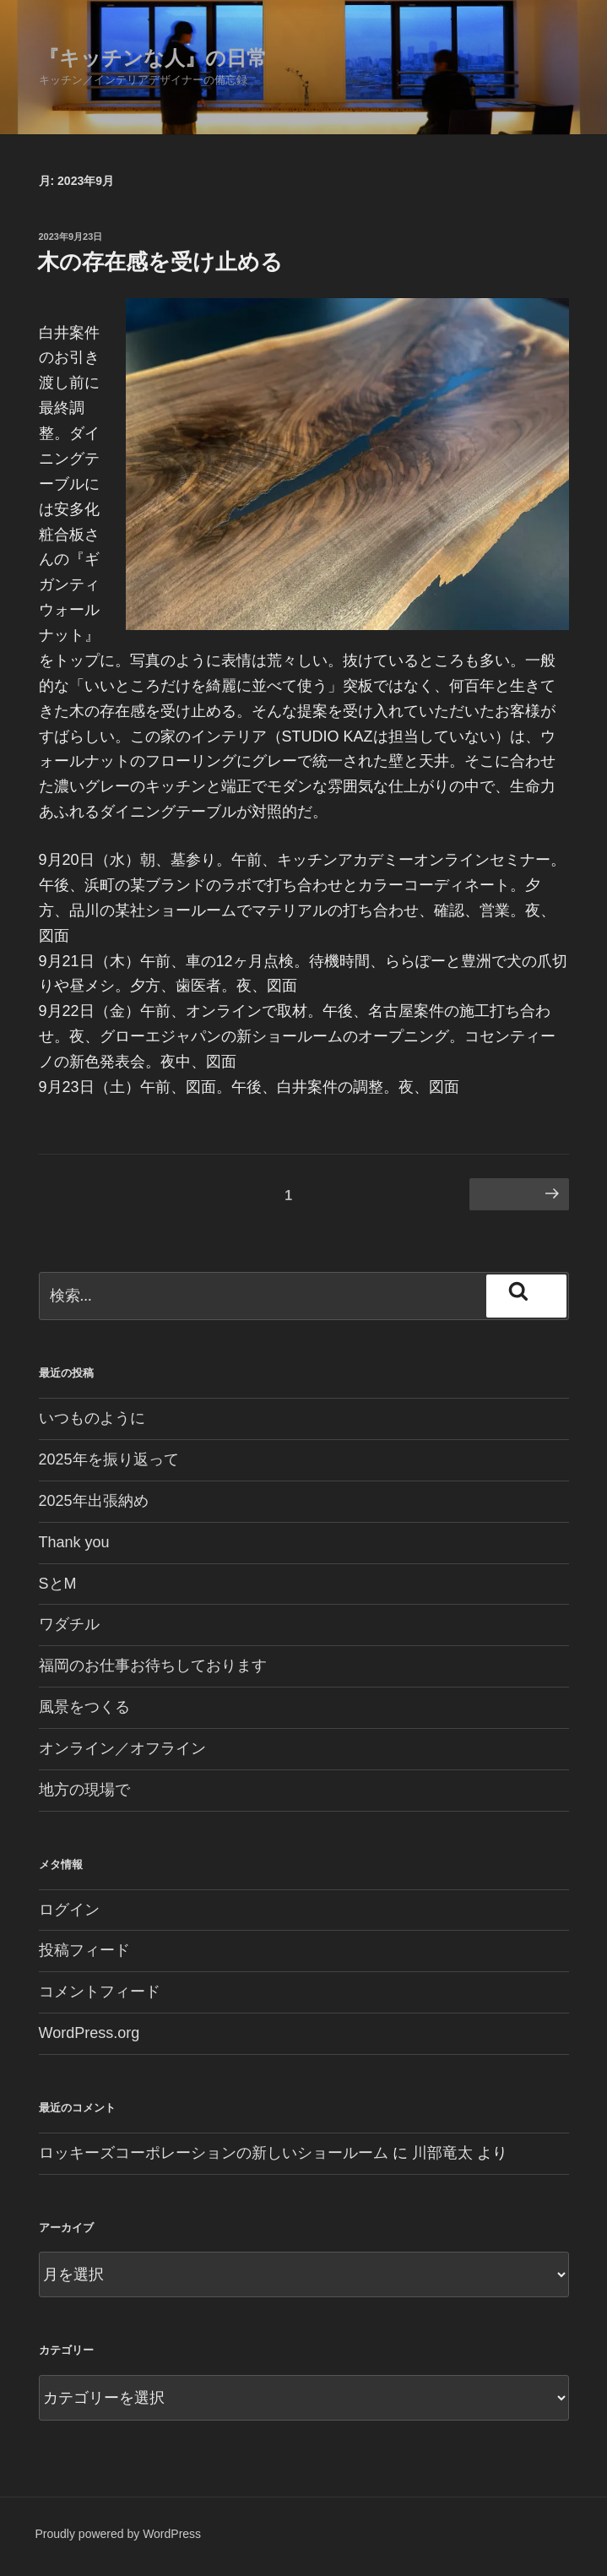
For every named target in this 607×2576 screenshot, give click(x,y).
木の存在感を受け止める (160, 261)
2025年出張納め (94, 1500)
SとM (58, 1583)
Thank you (74, 1542)
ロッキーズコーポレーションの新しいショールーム (213, 2152)
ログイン (69, 1909)
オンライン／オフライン (122, 1748)
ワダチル (69, 1624)
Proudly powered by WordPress (118, 2534)
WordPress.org (89, 2032)
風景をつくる (84, 1706)
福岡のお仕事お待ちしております (153, 1665)
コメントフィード (99, 1991)
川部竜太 (442, 2152)
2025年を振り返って (109, 1459)
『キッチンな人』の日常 (153, 57)
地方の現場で (84, 1789)
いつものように (92, 1418)
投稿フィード (84, 1950)
